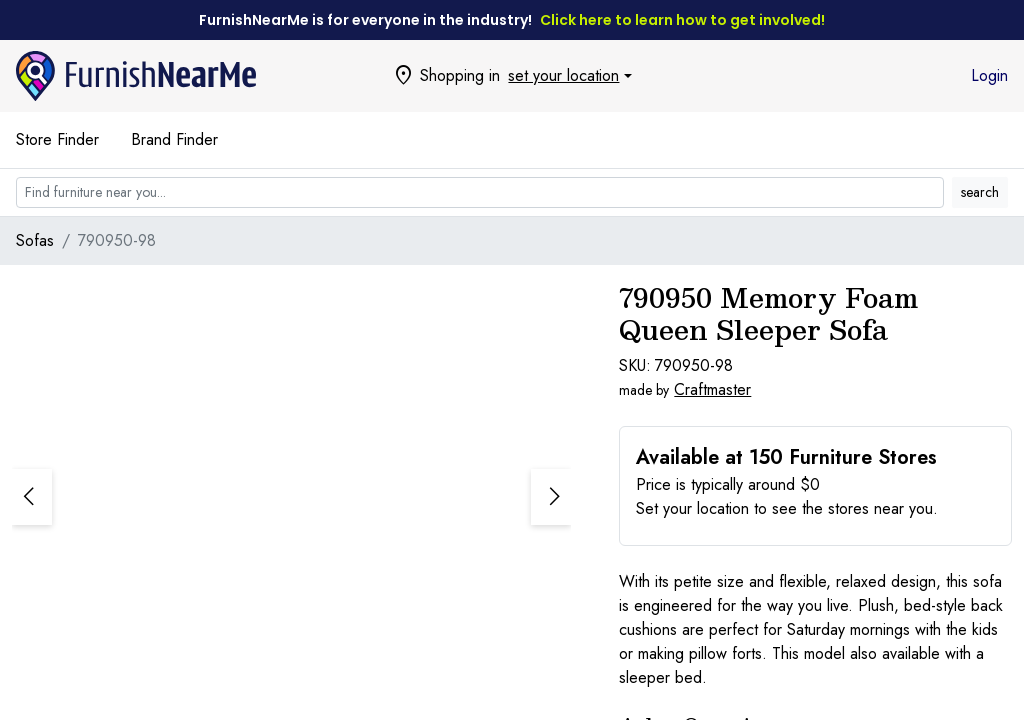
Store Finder (57, 139)
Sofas (35, 240)
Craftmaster (712, 389)
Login (989, 75)
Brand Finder (174, 139)
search (980, 192)
